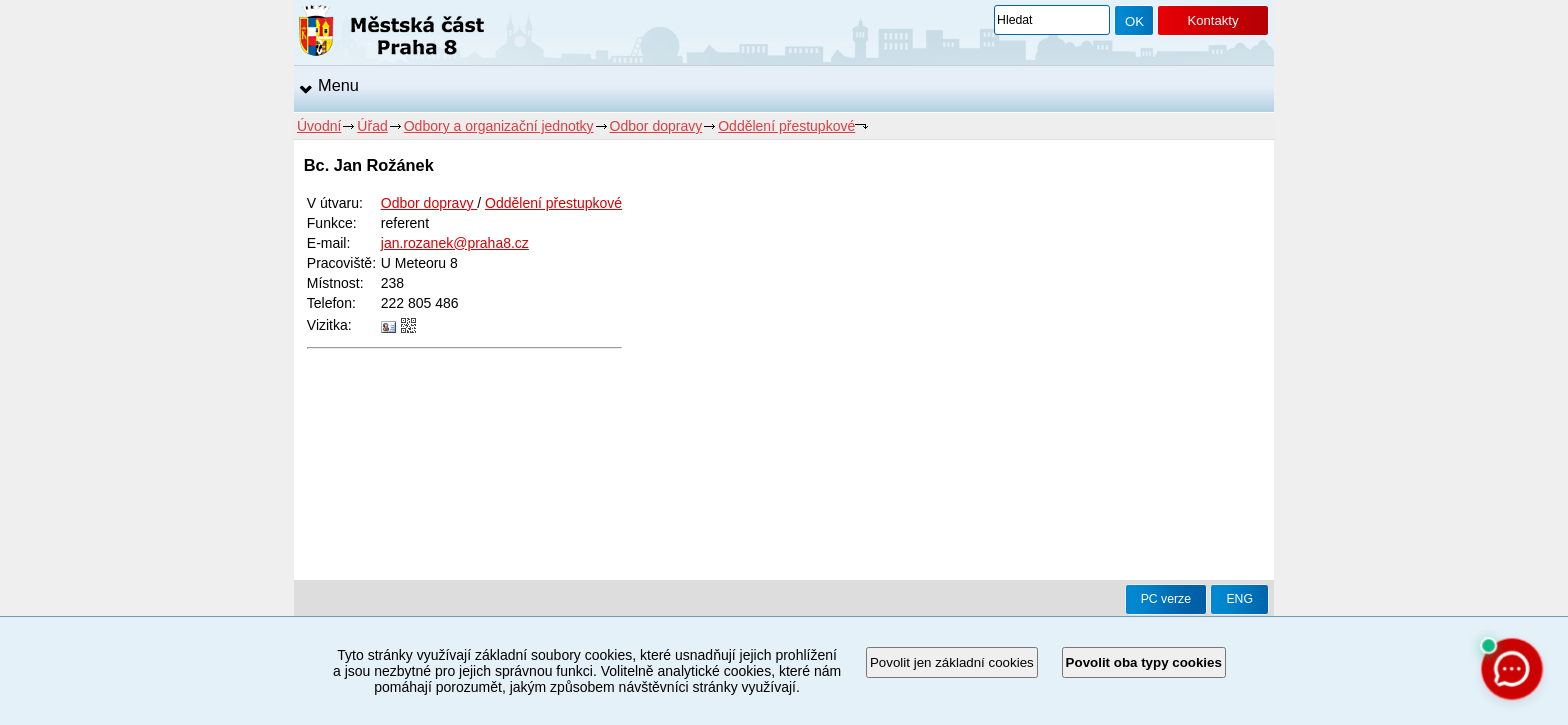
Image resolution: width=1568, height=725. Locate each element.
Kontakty (1212, 20)
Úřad (372, 126)
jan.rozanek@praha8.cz (455, 243)
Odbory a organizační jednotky (499, 126)
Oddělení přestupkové (786, 126)
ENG (1239, 599)
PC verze (1166, 599)
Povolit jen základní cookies (952, 662)
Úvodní (319, 126)
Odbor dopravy (656, 126)
